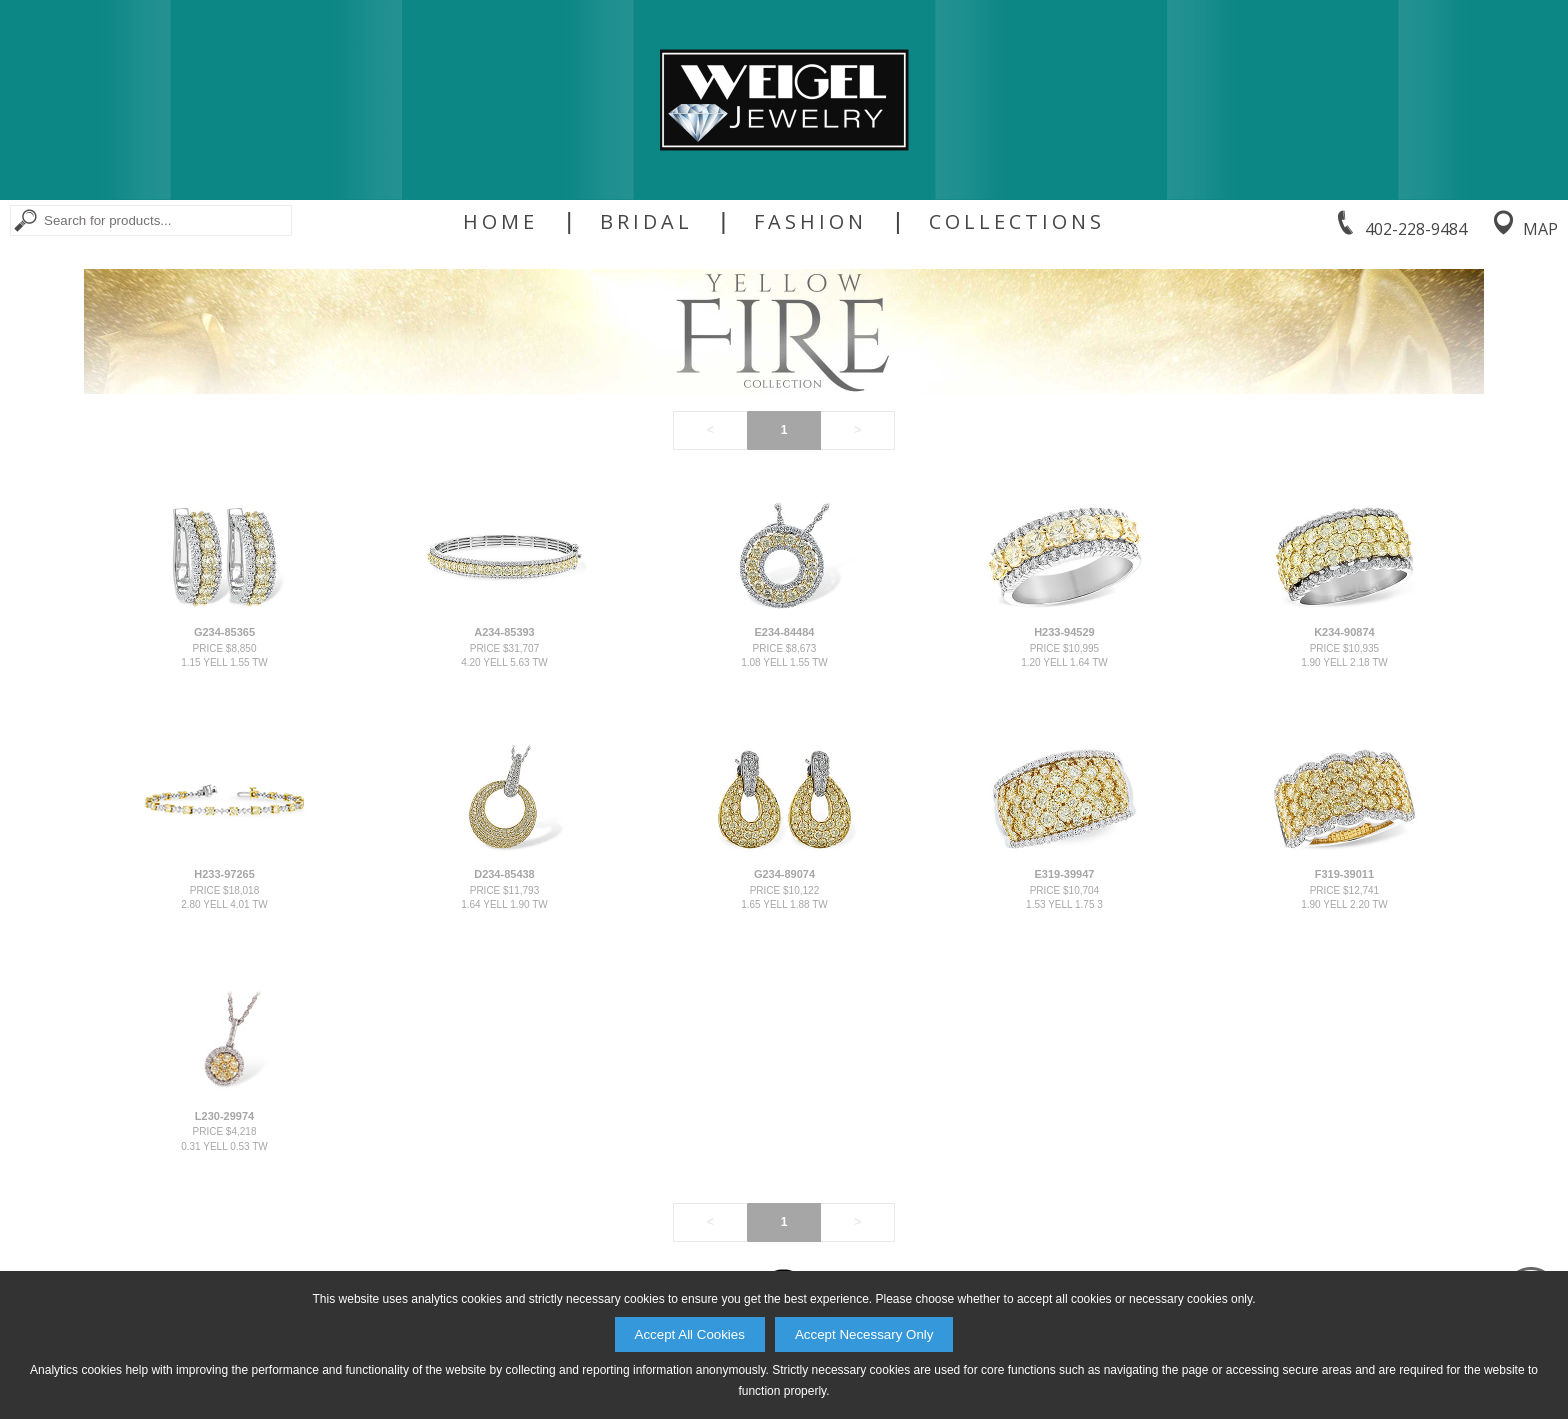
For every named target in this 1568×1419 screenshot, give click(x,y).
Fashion (810, 222)
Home (500, 222)
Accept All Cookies (690, 1334)
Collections (1017, 222)
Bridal (646, 222)
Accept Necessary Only (864, 1334)
